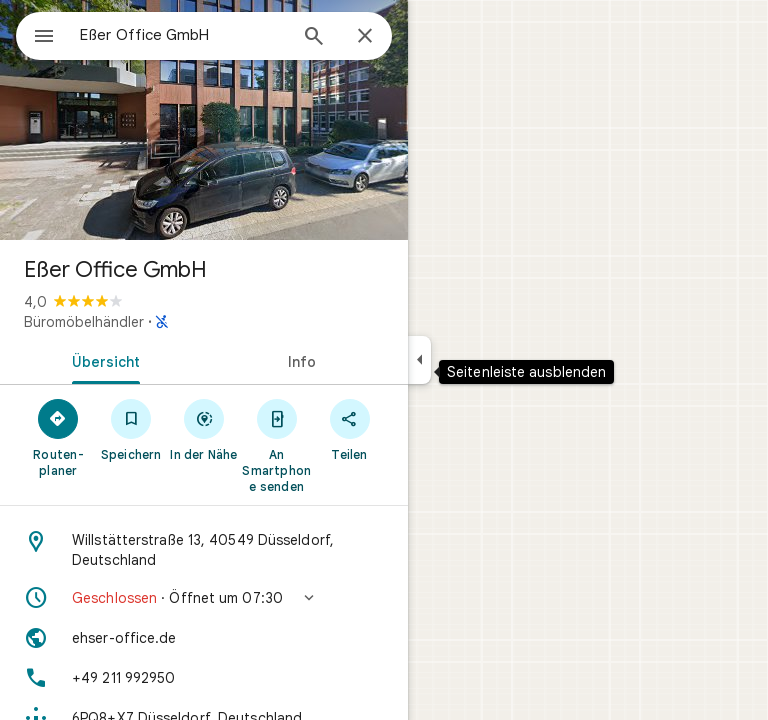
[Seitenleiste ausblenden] (419, 360)
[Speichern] (131, 429)
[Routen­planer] (58, 437)
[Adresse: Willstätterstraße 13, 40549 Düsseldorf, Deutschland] (204, 550)
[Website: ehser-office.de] (204, 638)
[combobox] (183, 35)
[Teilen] (349, 429)
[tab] (102, 360)
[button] (204, 598)
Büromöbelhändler (84, 322)
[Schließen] (365, 37)
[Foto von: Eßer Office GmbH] (204, 120)
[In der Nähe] (204, 429)
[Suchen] (314, 38)
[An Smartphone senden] (276, 445)
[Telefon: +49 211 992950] (204, 678)
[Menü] (44, 38)
